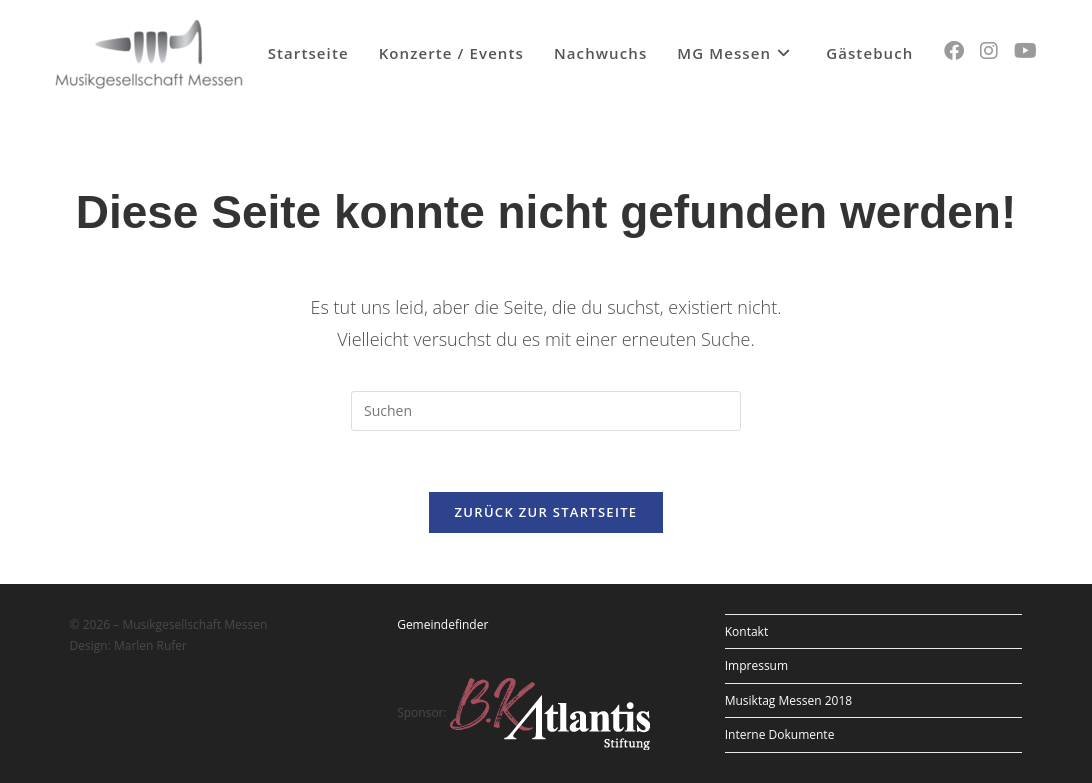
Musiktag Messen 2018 (788, 700)
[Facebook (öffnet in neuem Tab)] (954, 51)
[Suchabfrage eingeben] (546, 411)
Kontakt (746, 631)
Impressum (756, 665)
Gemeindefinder (442, 624)
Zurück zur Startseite (546, 512)
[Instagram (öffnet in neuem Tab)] (989, 51)
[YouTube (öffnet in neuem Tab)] (1025, 51)
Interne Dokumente (780, 734)
